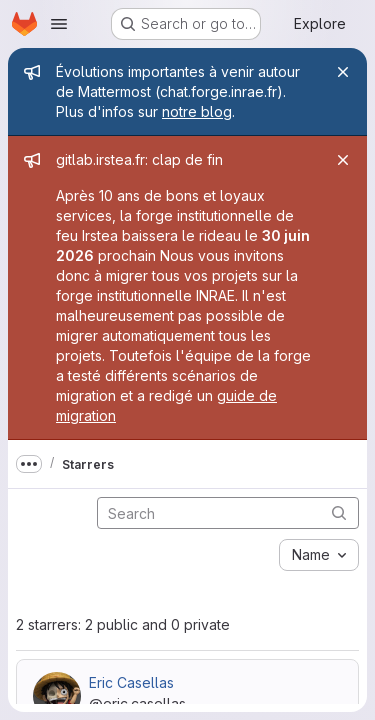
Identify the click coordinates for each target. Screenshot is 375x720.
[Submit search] (339, 512)
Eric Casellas (131, 682)
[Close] (343, 72)
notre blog (197, 111)
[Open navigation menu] (59, 24)
